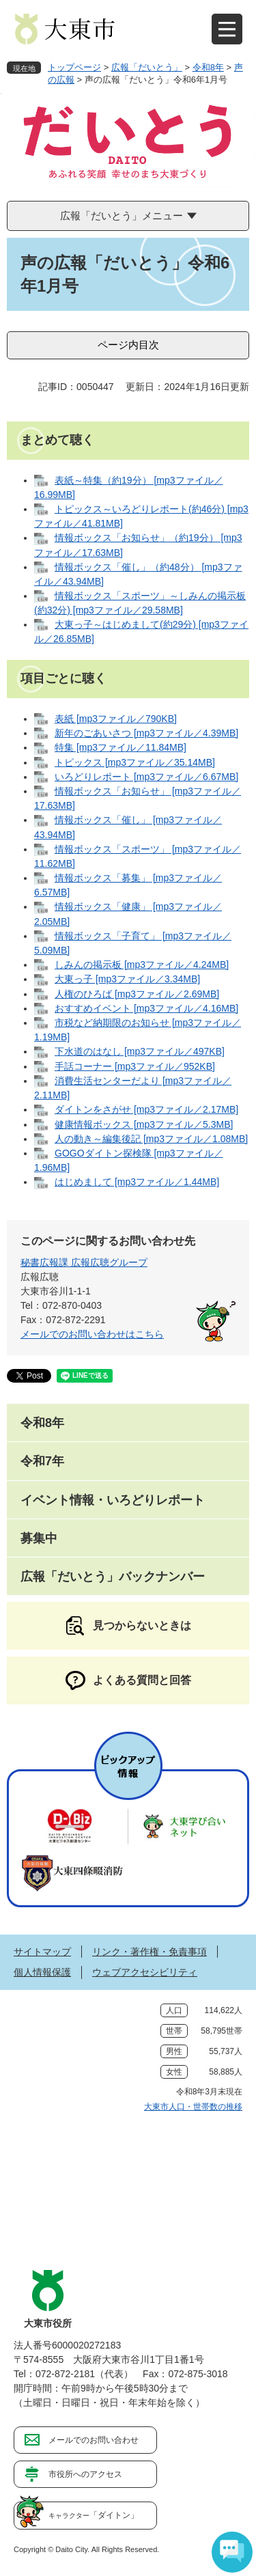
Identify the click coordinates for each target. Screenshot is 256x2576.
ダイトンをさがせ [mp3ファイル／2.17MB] (146, 1109)
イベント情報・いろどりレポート (112, 1500)
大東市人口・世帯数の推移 (193, 2106)
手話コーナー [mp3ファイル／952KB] (135, 1066)
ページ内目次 (128, 344)
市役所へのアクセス (85, 2474)
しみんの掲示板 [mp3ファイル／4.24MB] (142, 964)
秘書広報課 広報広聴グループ (83, 1262)
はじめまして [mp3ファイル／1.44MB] (137, 1181)
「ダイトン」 (93, 2515)
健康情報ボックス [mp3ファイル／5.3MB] (144, 1124)
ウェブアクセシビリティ (144, 1972)
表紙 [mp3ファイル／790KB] (116, 718)
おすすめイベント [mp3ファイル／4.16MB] (146, 1008)
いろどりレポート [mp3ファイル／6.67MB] (146, 776)
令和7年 (42, 1461)
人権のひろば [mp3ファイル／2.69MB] (137, 993)
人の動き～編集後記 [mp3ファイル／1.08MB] (151, 1138)
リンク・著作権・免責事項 (149, 1951)
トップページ (74, 67)
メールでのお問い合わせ (93, 2440)
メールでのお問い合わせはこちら (92, 1334)
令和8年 (208, 67)
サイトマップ (42, 1951)
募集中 (38, 1538)
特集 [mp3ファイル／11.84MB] (120, 747)
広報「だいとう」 (146, 67)
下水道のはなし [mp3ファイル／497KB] (140, 1051)
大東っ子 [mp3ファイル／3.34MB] (127, 978)
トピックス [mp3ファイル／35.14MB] (135, 762)
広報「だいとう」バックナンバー (112, 1576)
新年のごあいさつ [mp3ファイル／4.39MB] (146, 733)
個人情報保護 (42, 1972)
